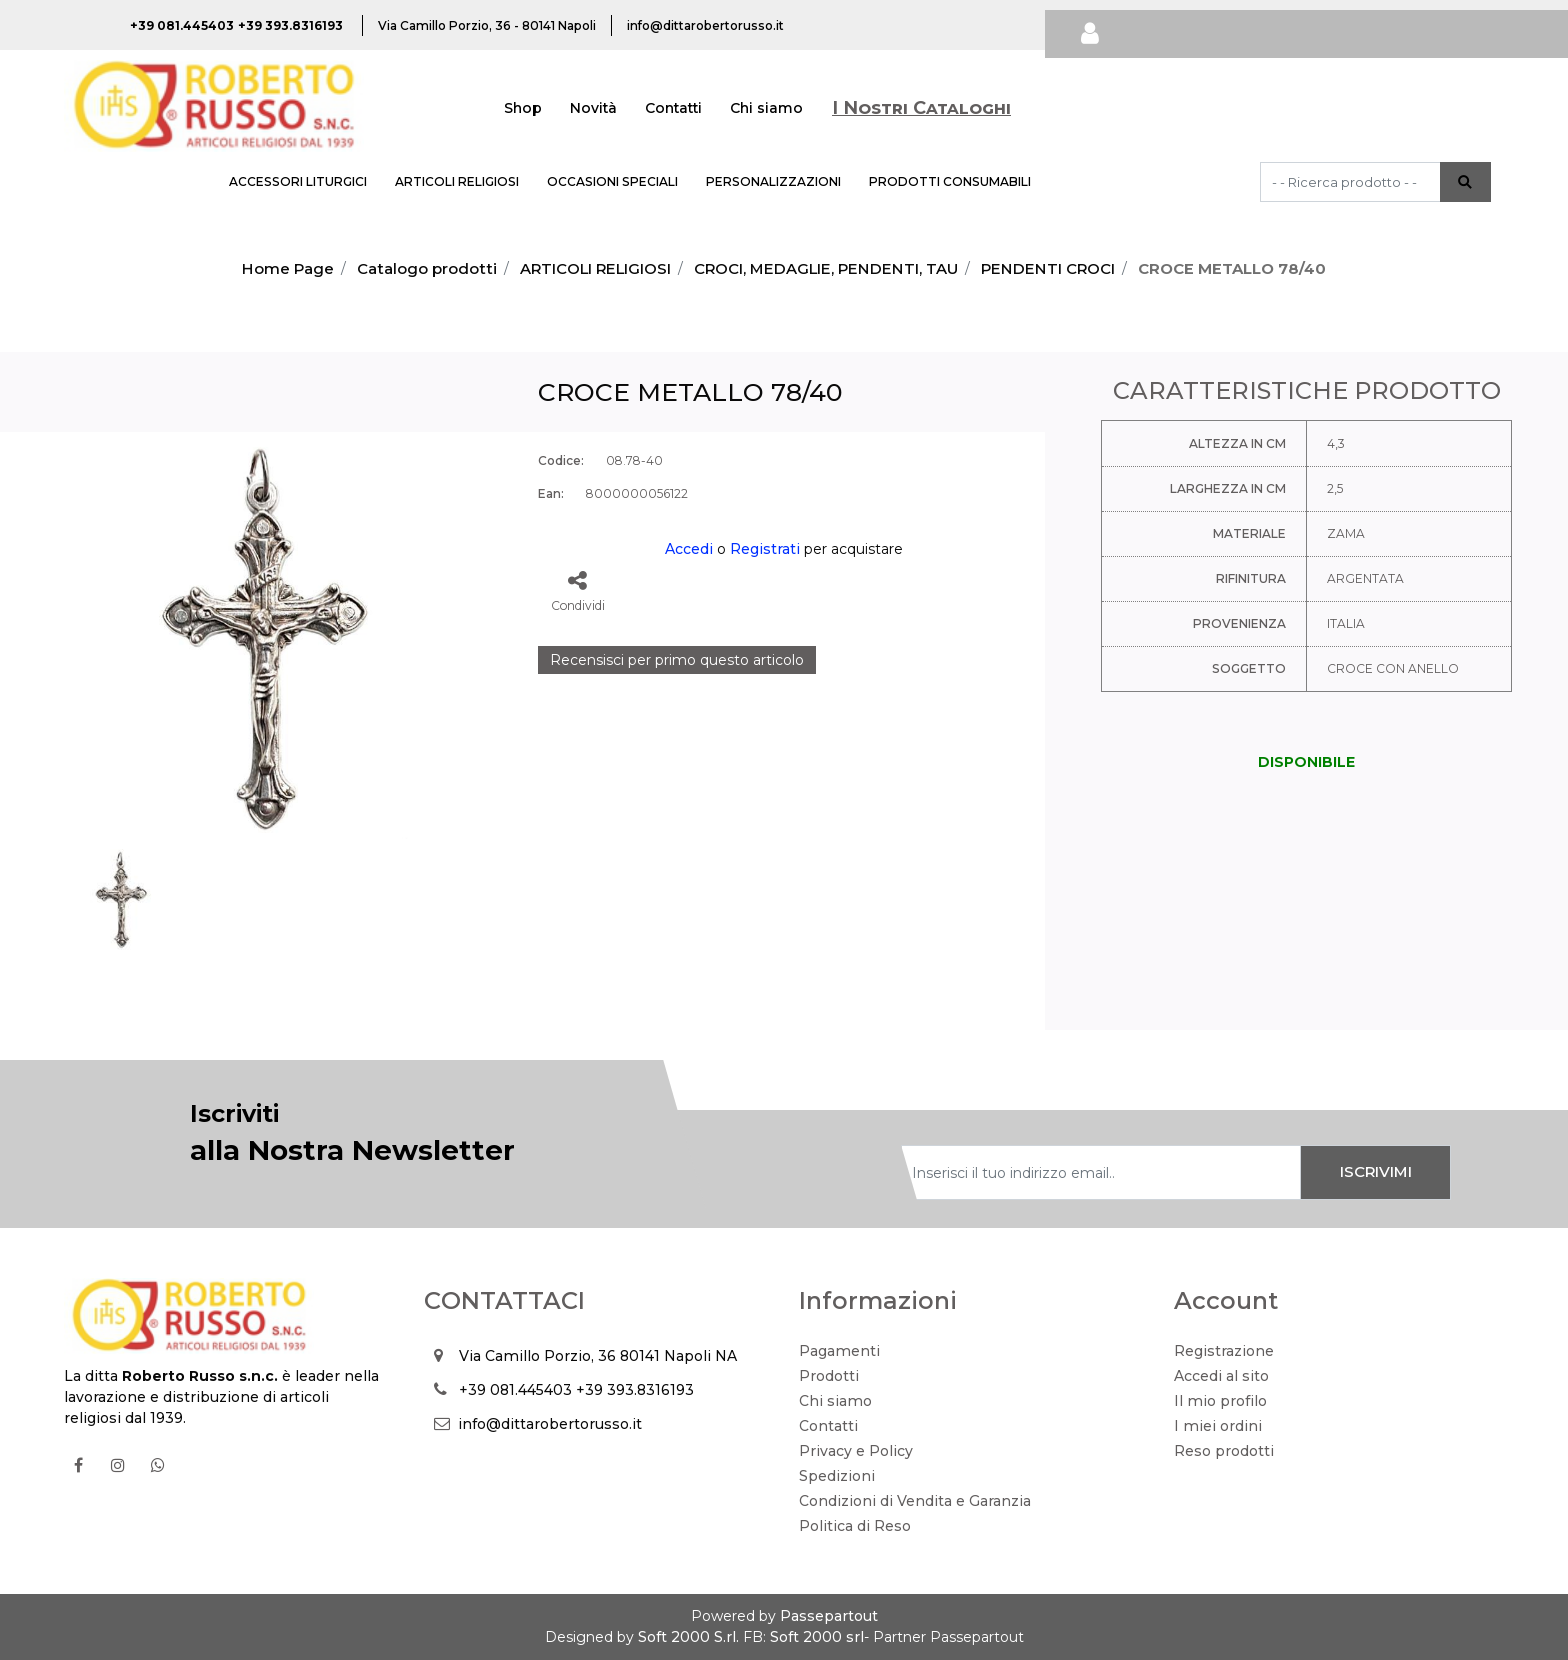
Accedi (689, 549)
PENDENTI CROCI (1048, 268)
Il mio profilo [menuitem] (1220, 1401)
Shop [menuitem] (523, 108)
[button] (1465, 182)
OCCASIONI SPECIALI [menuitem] (612, 181)
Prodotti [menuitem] (829, 1376)
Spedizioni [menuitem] (837, 1476)
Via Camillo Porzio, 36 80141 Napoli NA (598, 1356)
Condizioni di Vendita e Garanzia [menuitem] (915, 1501)
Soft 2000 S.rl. (688, 1637)
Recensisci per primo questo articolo (677, 660)
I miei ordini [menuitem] (1218, 1426)
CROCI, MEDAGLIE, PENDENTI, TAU (826, 268)
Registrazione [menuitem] (1224, 1351)
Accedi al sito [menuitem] (1221, 1376)
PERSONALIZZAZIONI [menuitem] (773, 181)
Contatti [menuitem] (673, 108)
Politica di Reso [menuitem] (855, 1526)
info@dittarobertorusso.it (550, 1424)
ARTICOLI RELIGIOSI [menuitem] (457, 181)
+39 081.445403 (515, 1390)
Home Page (288, 268)
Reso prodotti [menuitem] (1224, 1451)
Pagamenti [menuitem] (839, 1351)
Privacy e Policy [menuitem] (856, 1451)
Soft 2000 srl (817, 1637)
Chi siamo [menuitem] (766, 108)
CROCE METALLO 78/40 (1232, 268)
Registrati (765, 549)
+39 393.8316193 (635, 1390)
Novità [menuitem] (593, 108)
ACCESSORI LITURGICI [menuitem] (298, 181)
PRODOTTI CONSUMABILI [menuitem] (950, 181)
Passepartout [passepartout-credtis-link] (829, 1616)
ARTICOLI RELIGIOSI (595, 268)
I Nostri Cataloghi (921, 108)
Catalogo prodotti (427, 268)
